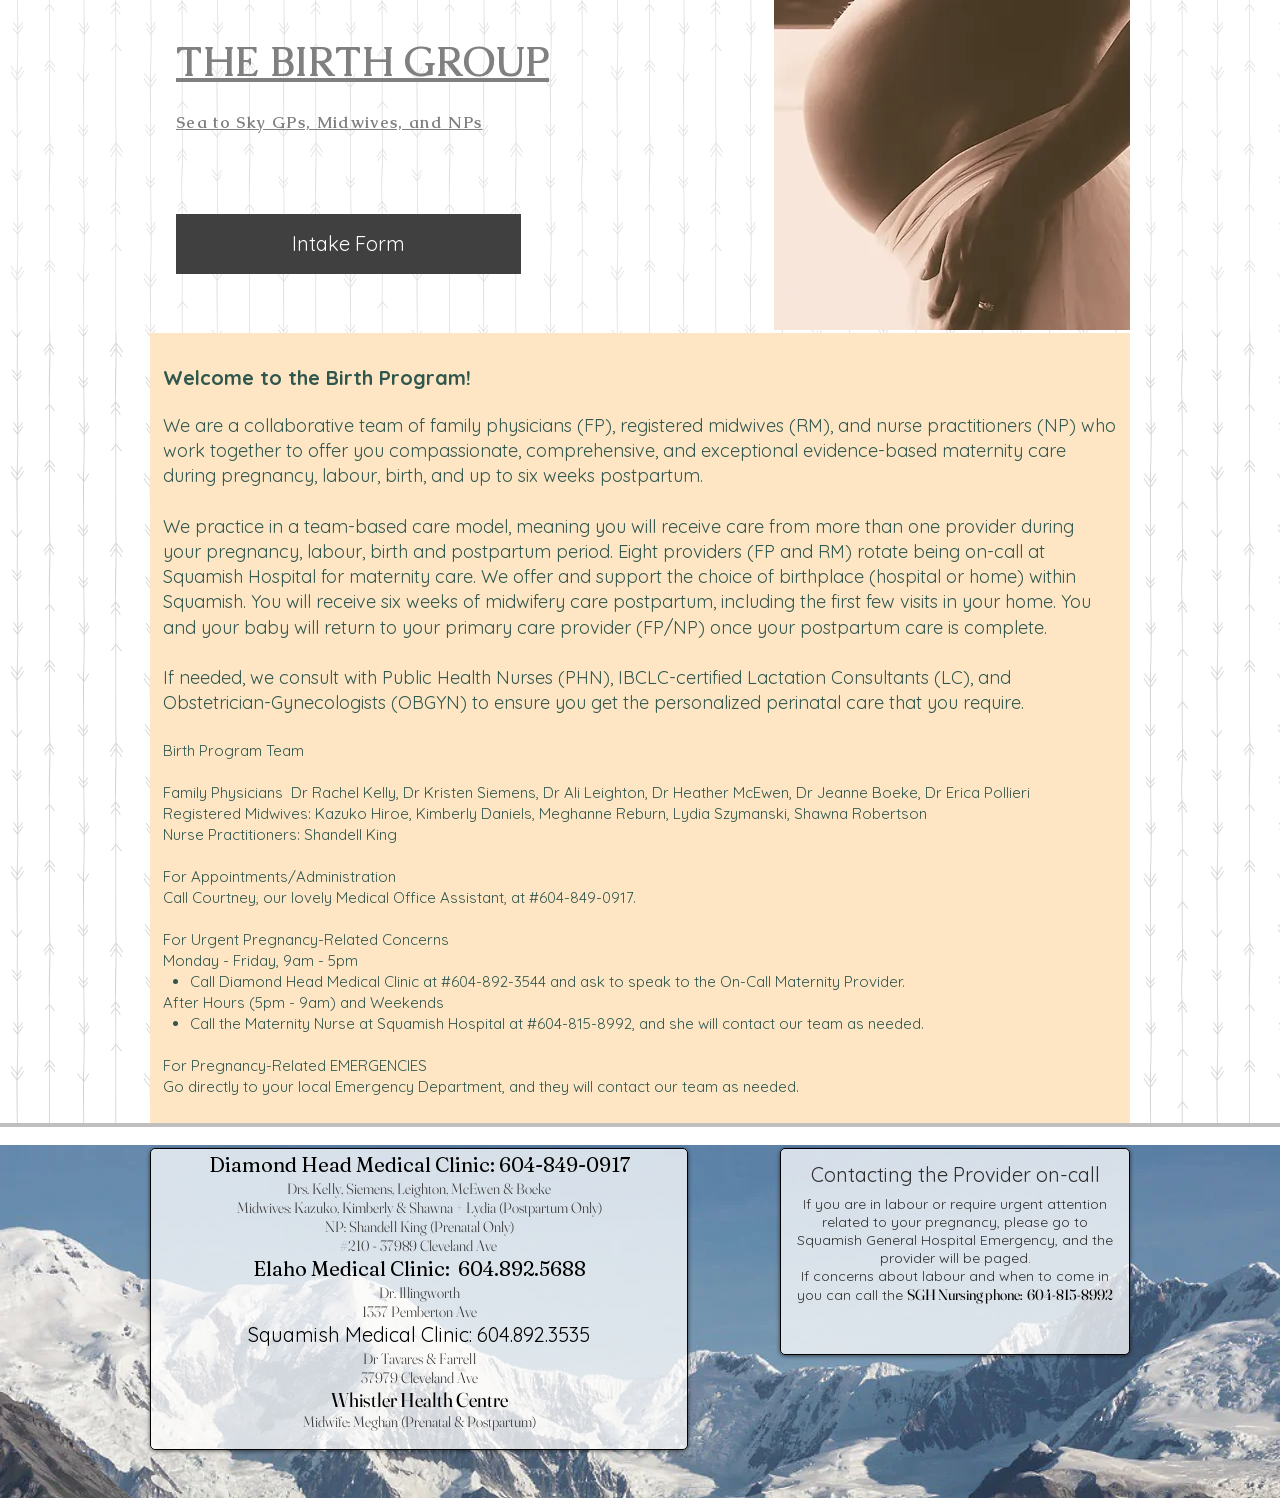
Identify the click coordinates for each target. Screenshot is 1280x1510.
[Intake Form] (348, 244)
